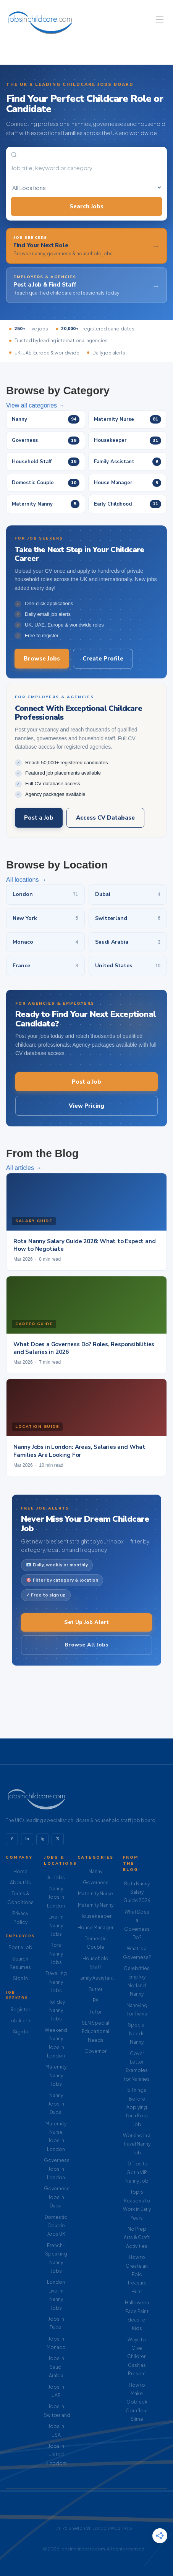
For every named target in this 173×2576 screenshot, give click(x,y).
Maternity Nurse (95, 1893)
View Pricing (86, 1106)
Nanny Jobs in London (56, 1897)
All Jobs (56, 1877)
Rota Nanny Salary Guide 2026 (136, 1892)
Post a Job (38, 818)
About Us (20, 1882)
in (27, 1839)
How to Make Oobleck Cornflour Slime (137, 2402)
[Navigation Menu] (159, 19)
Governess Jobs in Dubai (57, 2197)
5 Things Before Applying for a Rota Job (137, 2107)
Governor (95, 2051)
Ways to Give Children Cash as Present (137, 2357)
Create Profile (102, 658)
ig (42, 1839)
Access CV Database (105, 818)
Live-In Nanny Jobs (56, 1925)
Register (20, 2009)
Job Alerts (20, 2020)
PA (96, 2000)
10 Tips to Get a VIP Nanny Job (137, 2172)
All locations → (26, 879)
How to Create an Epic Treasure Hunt (137, 2274)
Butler (95, 1989)
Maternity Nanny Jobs (55, 2075)
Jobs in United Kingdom (56, 2454)
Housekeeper (95, 1916)
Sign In (20, 1978)
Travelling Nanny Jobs (56, 1981)
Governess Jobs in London (57, 2168)
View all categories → (35, 405)
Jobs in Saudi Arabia (56, 2366)
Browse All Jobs (86, 1644)
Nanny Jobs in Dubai (56, 2104)
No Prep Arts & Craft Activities (137, 2237)
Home (20, 1871)
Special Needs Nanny (137, 2033)
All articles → (24, 1168)
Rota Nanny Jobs (56, 1953)
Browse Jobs (42, 658)
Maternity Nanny (95, 1905)
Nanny (95, 1871)
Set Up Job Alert (86, 1622)
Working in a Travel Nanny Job (136, 2144)
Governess (95, 1882)
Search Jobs (86, 206)
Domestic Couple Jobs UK (56, 2225)
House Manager (95, 1927)
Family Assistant (96, 1978)
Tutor (95, 2012)
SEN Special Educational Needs (95, 2031)
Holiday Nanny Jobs (56, 2010)
